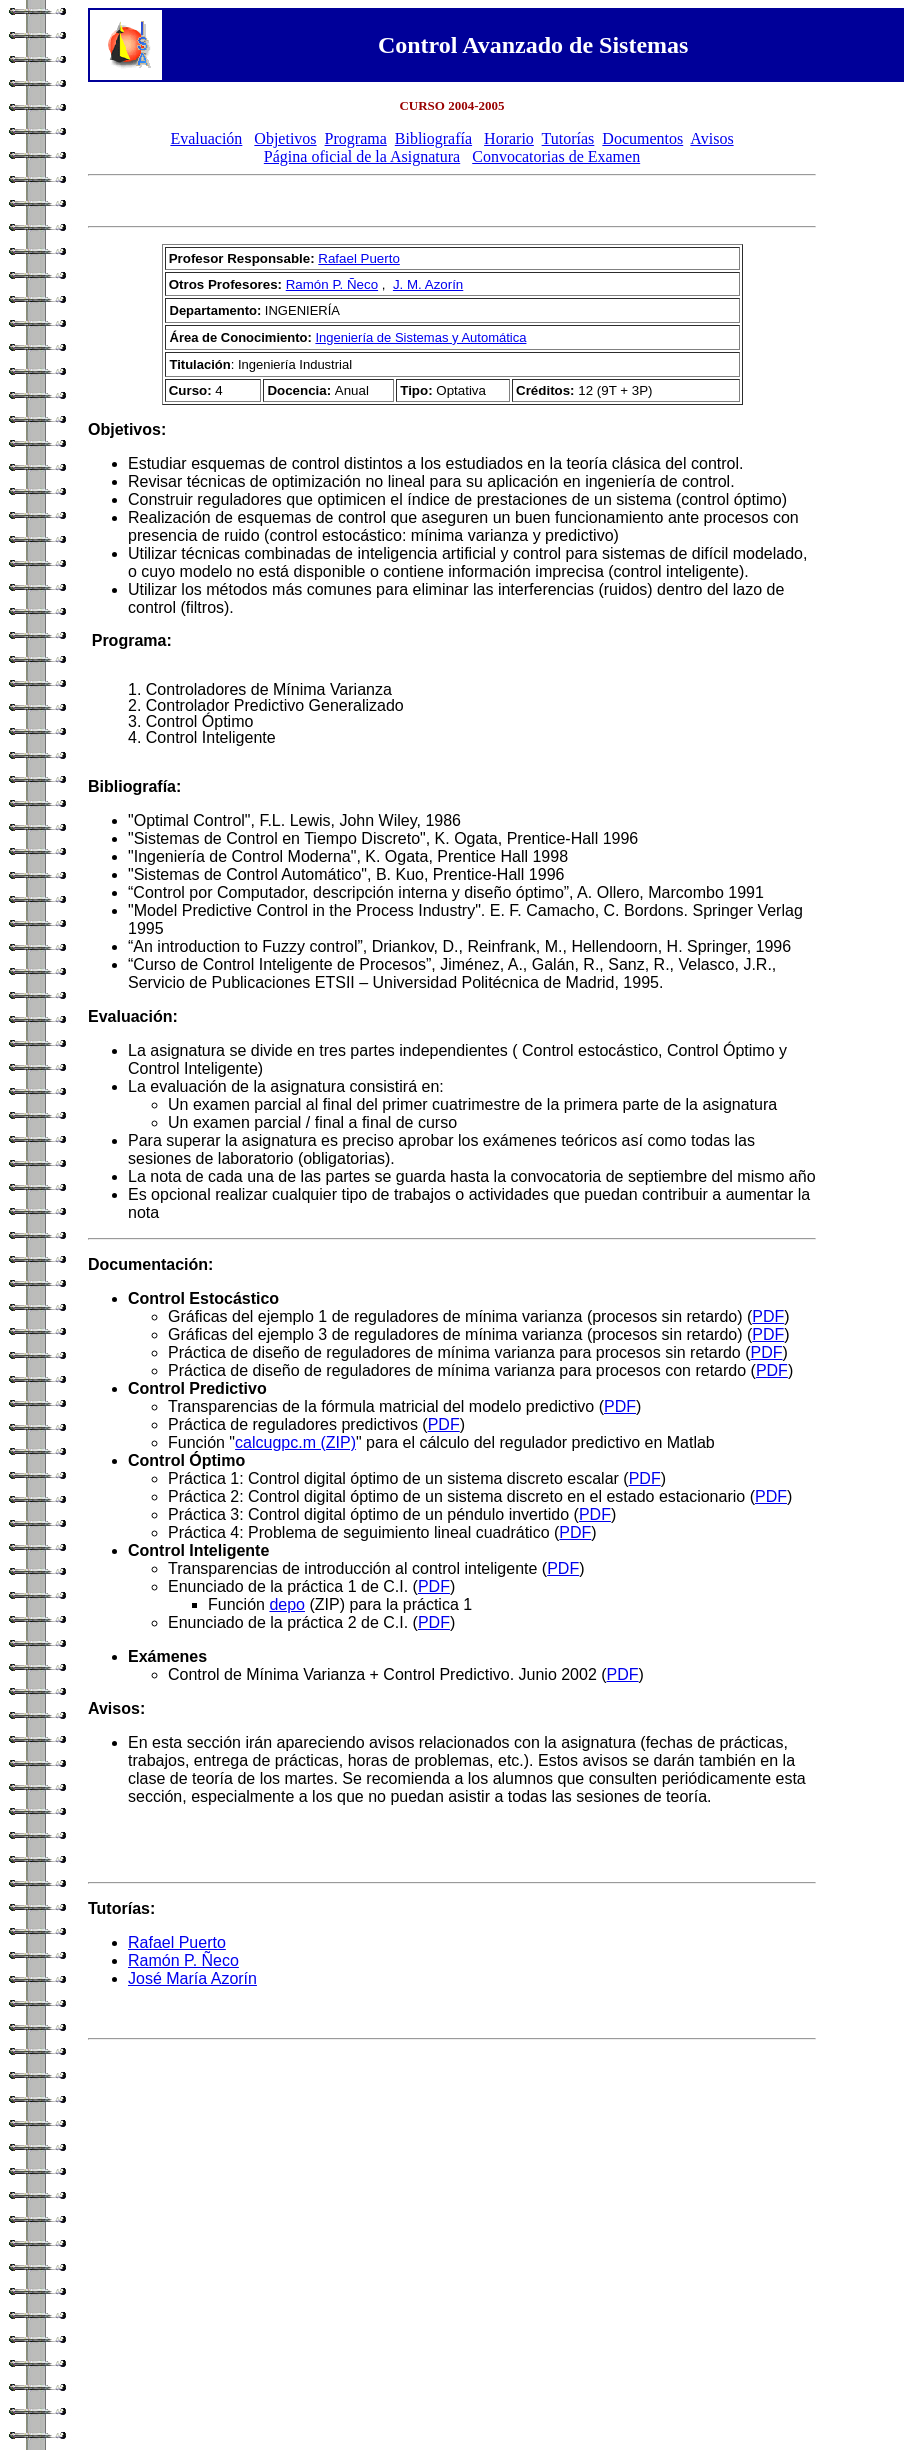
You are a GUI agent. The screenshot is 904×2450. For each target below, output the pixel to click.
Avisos (711, 138)
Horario (509, 138)
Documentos (642, 138)
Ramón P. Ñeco (332, 284)
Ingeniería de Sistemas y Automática (420, 337)
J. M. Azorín (428, 284)
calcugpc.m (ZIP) (295, 1442)
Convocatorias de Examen (556, 156)
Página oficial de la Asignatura (362, 156)
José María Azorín (192, 1978)
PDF (768, 1316)
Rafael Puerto (359, 258)
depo (287, 1604)
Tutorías (568, 138)
